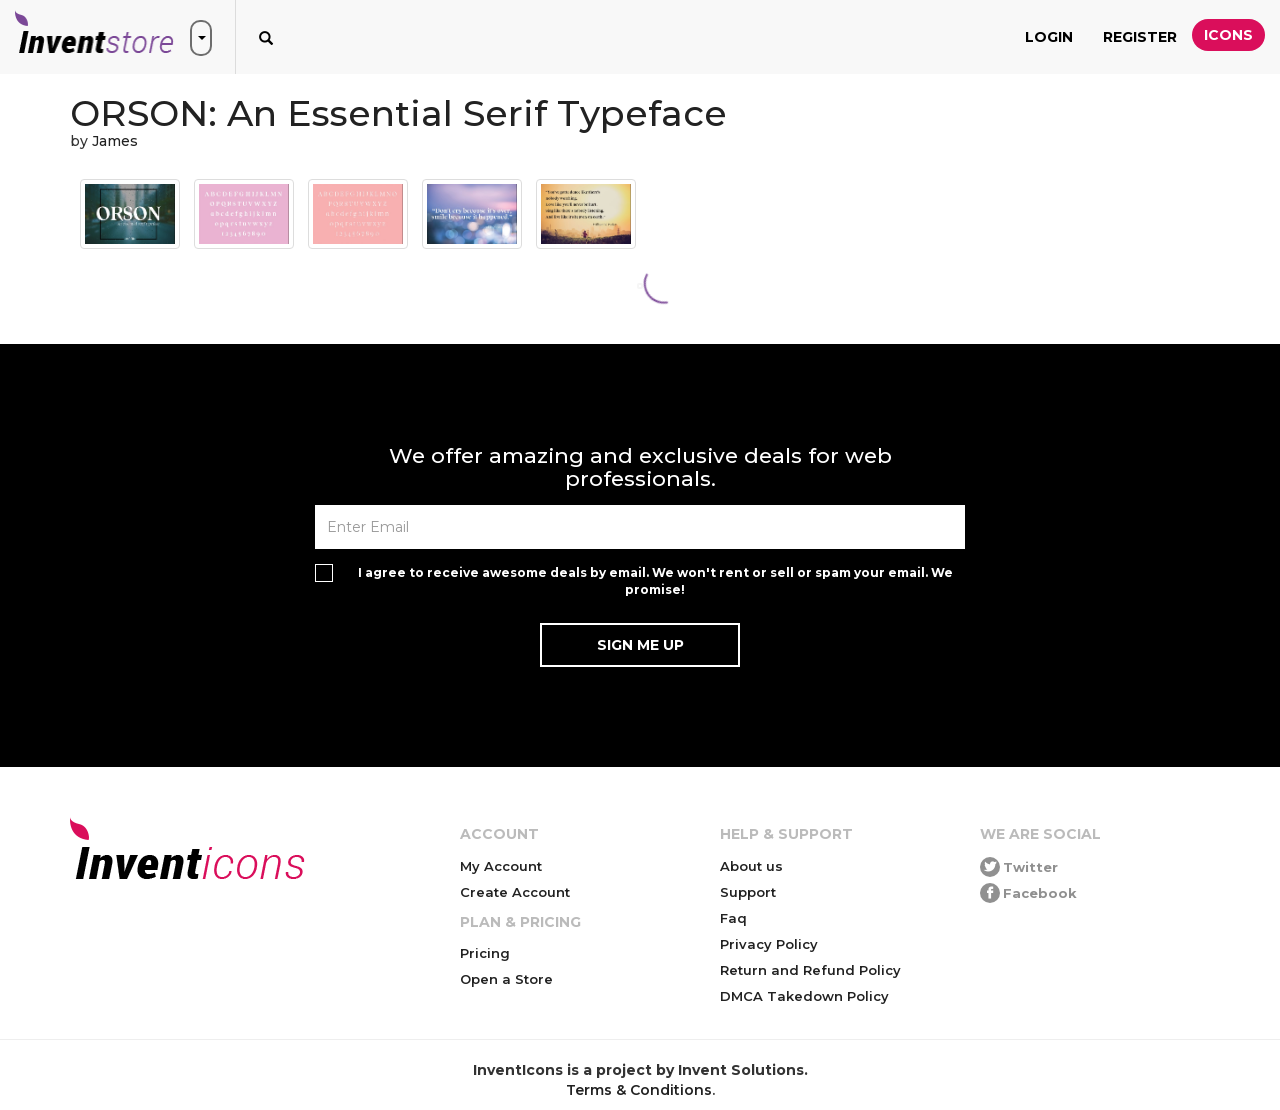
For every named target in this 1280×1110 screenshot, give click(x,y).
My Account (501, 866)
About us (751, 866)
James (115, 141)
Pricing (485, 953)
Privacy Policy (769, 944)
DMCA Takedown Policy (804, 996)
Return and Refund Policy (810, 970)
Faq (733, 918)
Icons (1228, 35)
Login (1049, 37)
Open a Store (506, 979)
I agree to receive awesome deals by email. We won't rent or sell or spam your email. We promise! (655, 581)
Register (1140, 37)
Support (748, 892)
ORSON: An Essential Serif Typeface (398, 113)
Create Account (515, 892)
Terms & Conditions (639, 1090)
